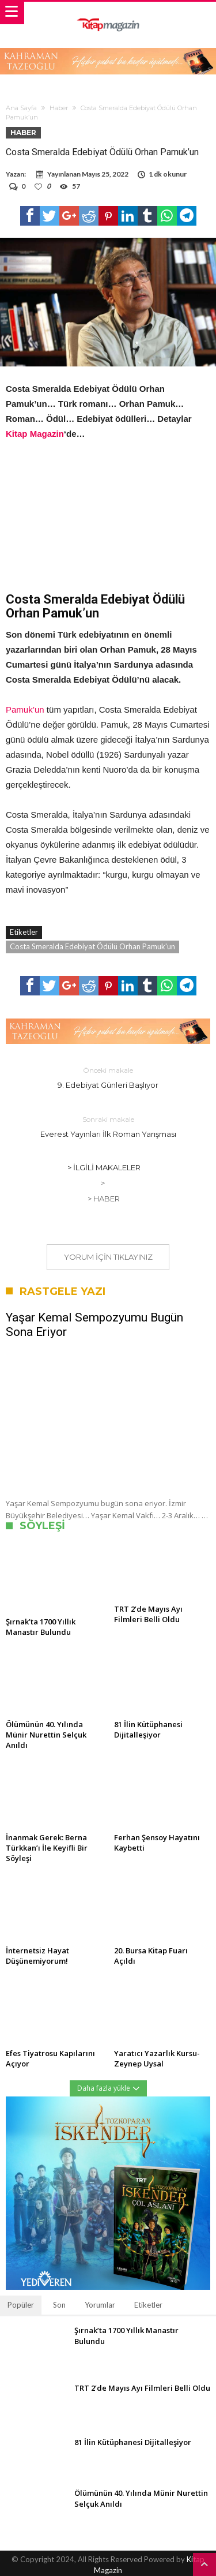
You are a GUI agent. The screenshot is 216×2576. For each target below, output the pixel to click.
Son (59, 2304)
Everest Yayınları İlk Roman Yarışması (108, 1126)
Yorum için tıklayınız (108, 1256)
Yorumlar (100, 2304)
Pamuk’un (25, 709)
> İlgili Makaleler (104, 1167)
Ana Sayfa (21, 108)
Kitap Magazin (35, 434)
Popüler (20, 2304)
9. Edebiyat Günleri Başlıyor (108, 1077)
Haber (59, 108)
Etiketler (148, 2304)
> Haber (104, 1198)
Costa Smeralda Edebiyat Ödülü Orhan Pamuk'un (92, 946)
